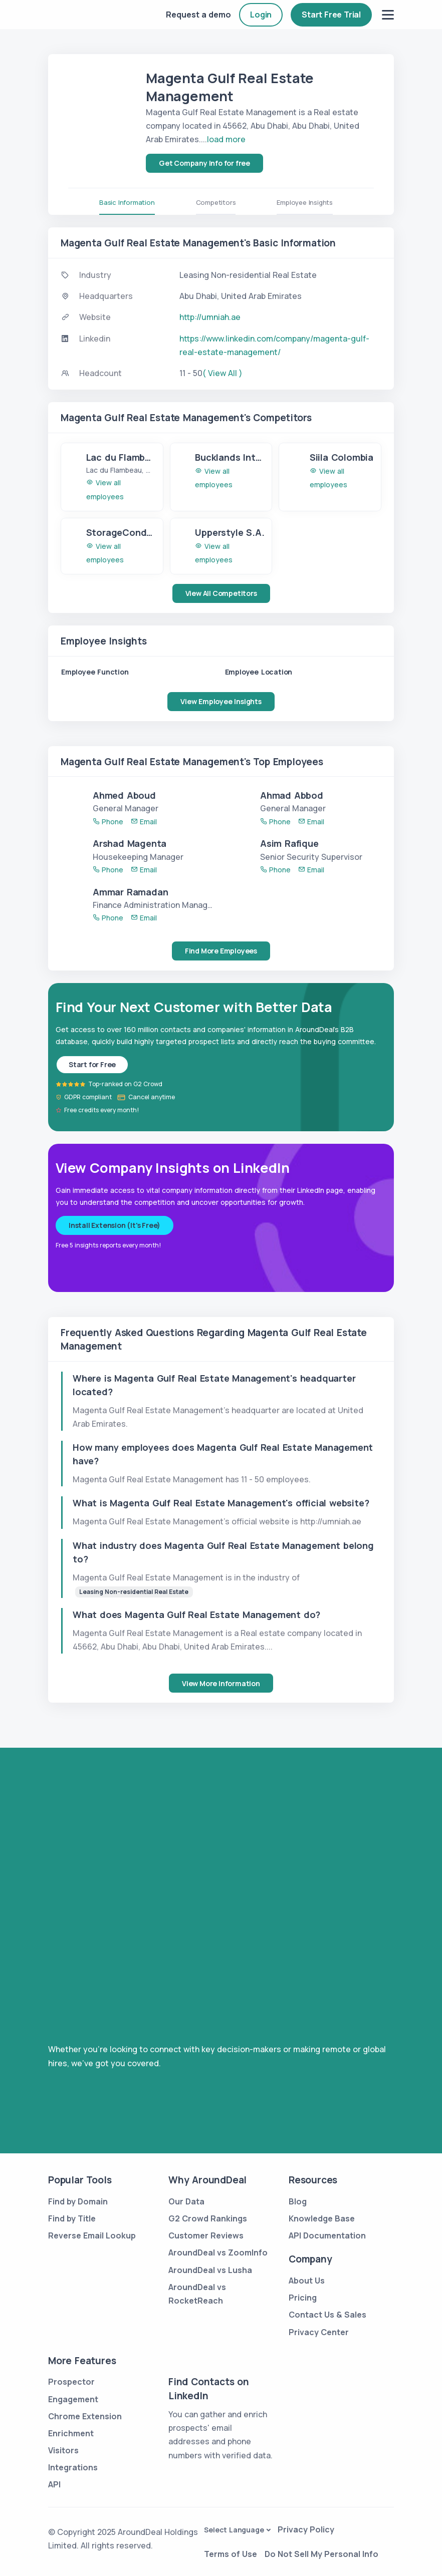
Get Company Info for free (204, 163)
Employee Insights (305, 202)
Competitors (216, 202)
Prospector (71, 2381)
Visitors (63, 2450)
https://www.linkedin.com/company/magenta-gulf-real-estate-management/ (274, 345)
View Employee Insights (221, 701)
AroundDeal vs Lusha (210, 2270)
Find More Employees (221, 950)
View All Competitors (221, 593)
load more (226, 139)
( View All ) (222, 373)
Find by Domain (78, 2201)
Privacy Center (319, 2332)
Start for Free (92, 1064)
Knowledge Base (322, 2218)
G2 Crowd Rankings (207, 2218)
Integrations (73, 2467)
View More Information (221, 1683)
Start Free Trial (331, 14)
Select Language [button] (234, 2529)
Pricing (303, 2297)
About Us (307, 2280)
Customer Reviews (206, 2235)
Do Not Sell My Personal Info (321, 2553)
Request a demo (198, 14)
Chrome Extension (85, 2416)
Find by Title (72, 2218)
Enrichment (71, 2433)
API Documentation (327, 2235)
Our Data (186, 2201)
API (54, 2484)
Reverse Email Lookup (92, 2235)
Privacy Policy (306, 2529)
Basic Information (127, 202)
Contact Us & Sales (327, 2314)
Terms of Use (230, 2553)
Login (261, 14)
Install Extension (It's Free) (114, 1225)
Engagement (73, 2399)
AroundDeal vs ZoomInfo (218, 2252)
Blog (298, 2201)
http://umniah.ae (210, 317)
